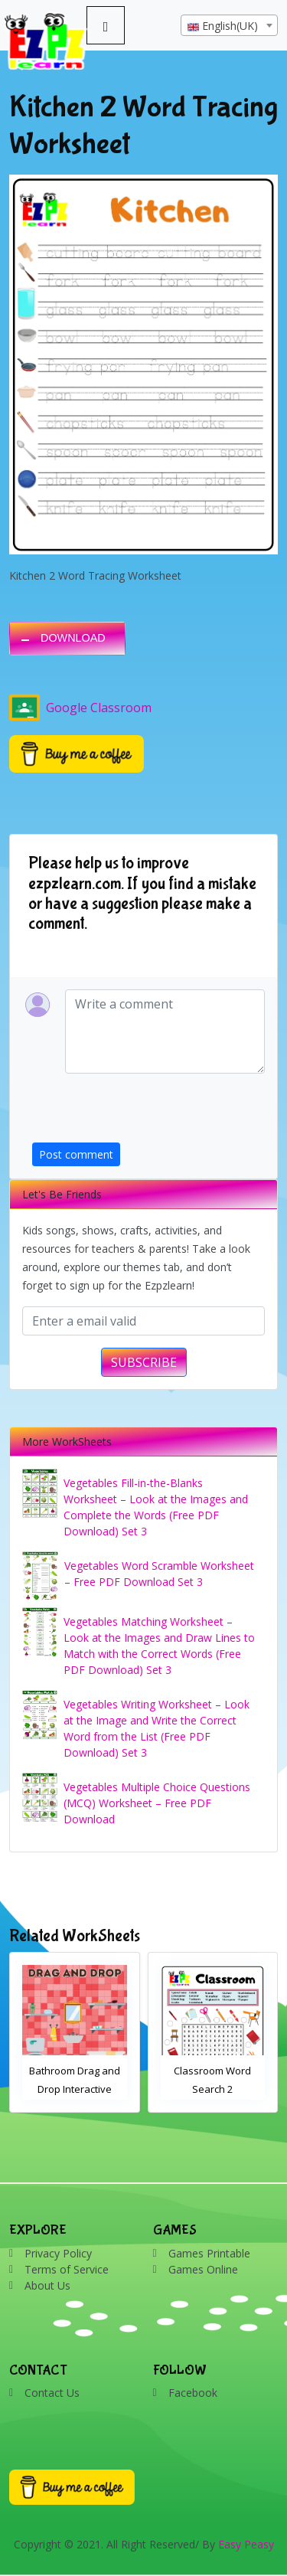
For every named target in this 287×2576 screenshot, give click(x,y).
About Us (47, 2285)
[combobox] (229, 25)
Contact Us (52, 2392)
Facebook (192, 2392)
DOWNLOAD (73, 638)
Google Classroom (80, 707)
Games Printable (209, 2253)
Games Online (203, 2269)
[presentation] (148, 1113)
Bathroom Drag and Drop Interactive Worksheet (74, 2089)
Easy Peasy (246, 2544)
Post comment (76, 1154)
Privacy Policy (58, 2253)
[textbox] (229, 26)
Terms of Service (66, 2269)
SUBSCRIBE (144, 1362)
